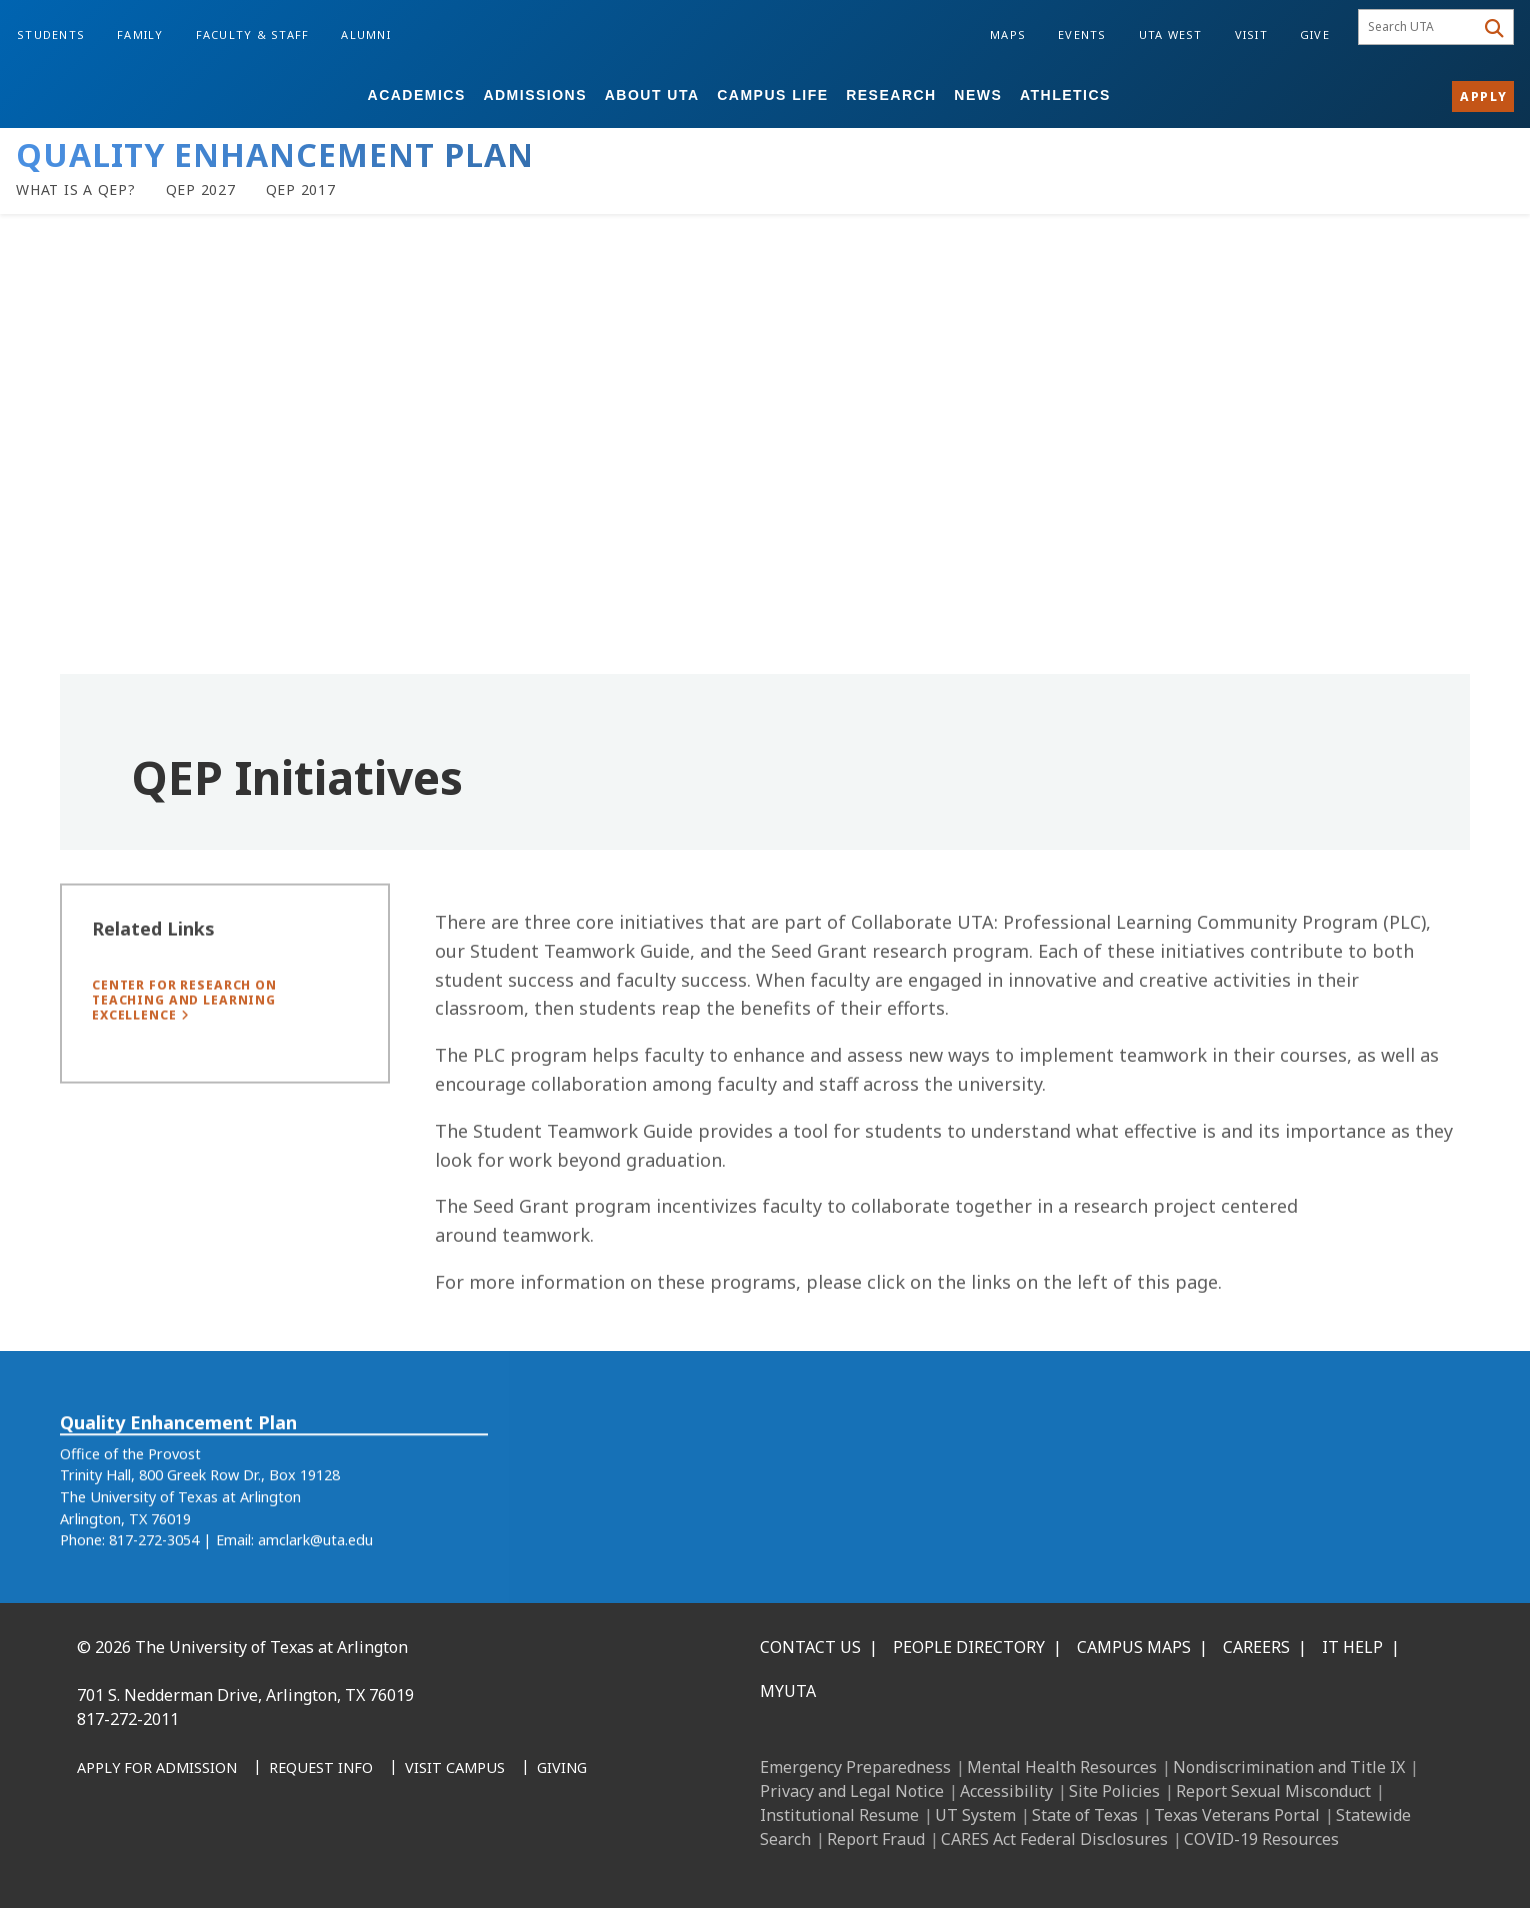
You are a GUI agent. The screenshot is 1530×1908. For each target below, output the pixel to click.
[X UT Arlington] (231, 1859)
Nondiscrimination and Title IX (1289, 1767)
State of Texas (1085, 1815)
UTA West (1171, 34)
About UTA (652, 95)
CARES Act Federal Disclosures (1054, 1839)
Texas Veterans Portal (1237, 1815)
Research (891, 95)
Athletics (1065, 95)
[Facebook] (99, 1859)
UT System (975, 1815)
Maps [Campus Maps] (1008, 34)
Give (1315, 34)
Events (1082, 34)
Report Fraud (876, 1839)
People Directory (969, 1647)
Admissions (535, 95)
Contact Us (810, 1647)
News (978, 95)
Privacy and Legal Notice (852, 1791)
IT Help (1352, 1647)
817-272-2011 (128, 1719)
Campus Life (772, 95)
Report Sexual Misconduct (1273, 1791)
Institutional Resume (839, 1815)
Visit (1251, 34)
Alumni (366, 34)
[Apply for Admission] (157, 1769)
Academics (417, 95)
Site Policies (1114, 1791)
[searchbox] (1419, 27)
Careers (1256, 1647)
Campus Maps (1134, 1647)
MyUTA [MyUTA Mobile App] (788, 1691)
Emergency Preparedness (855, 1767)
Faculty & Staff (253, 34)
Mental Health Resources (1062, 1767)
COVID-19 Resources (1261, 1839)
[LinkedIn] (143, 1859)
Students (51, 34)
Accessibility (1006, 1791)
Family (140, 34)
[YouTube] (275, 1859)
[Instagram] (187, 1859)
